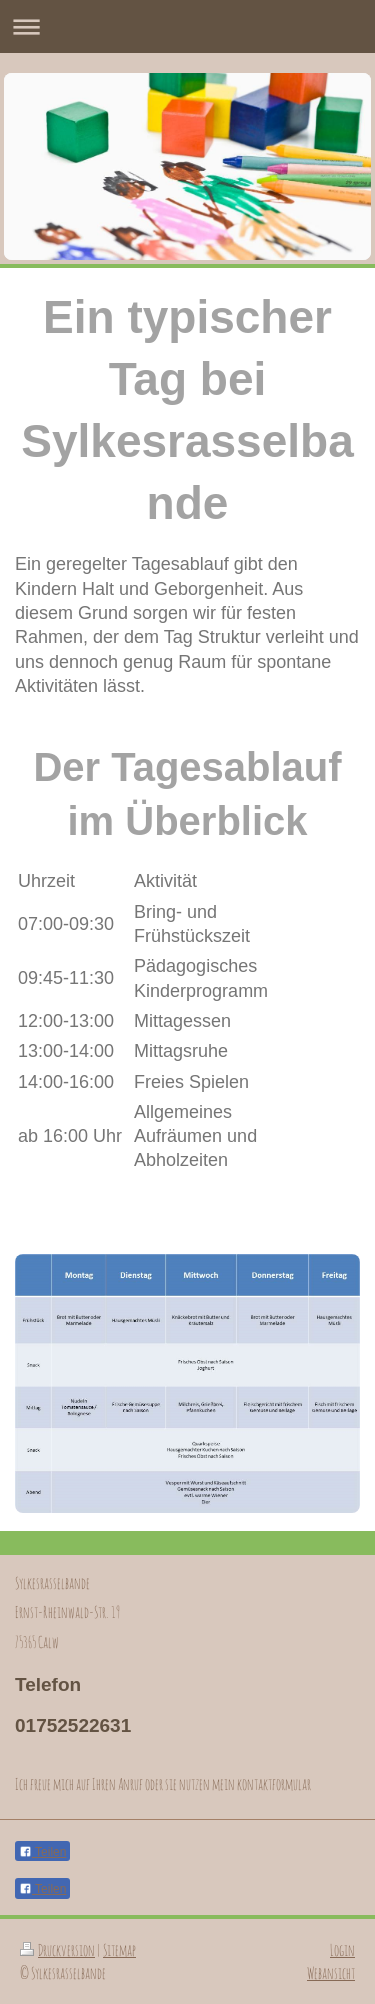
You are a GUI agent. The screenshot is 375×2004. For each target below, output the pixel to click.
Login (342, 1950)
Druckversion (57, 1950)
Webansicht (331, 1973)
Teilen (42, 1852)
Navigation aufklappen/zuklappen (187, 26)
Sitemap (119, 1950)
